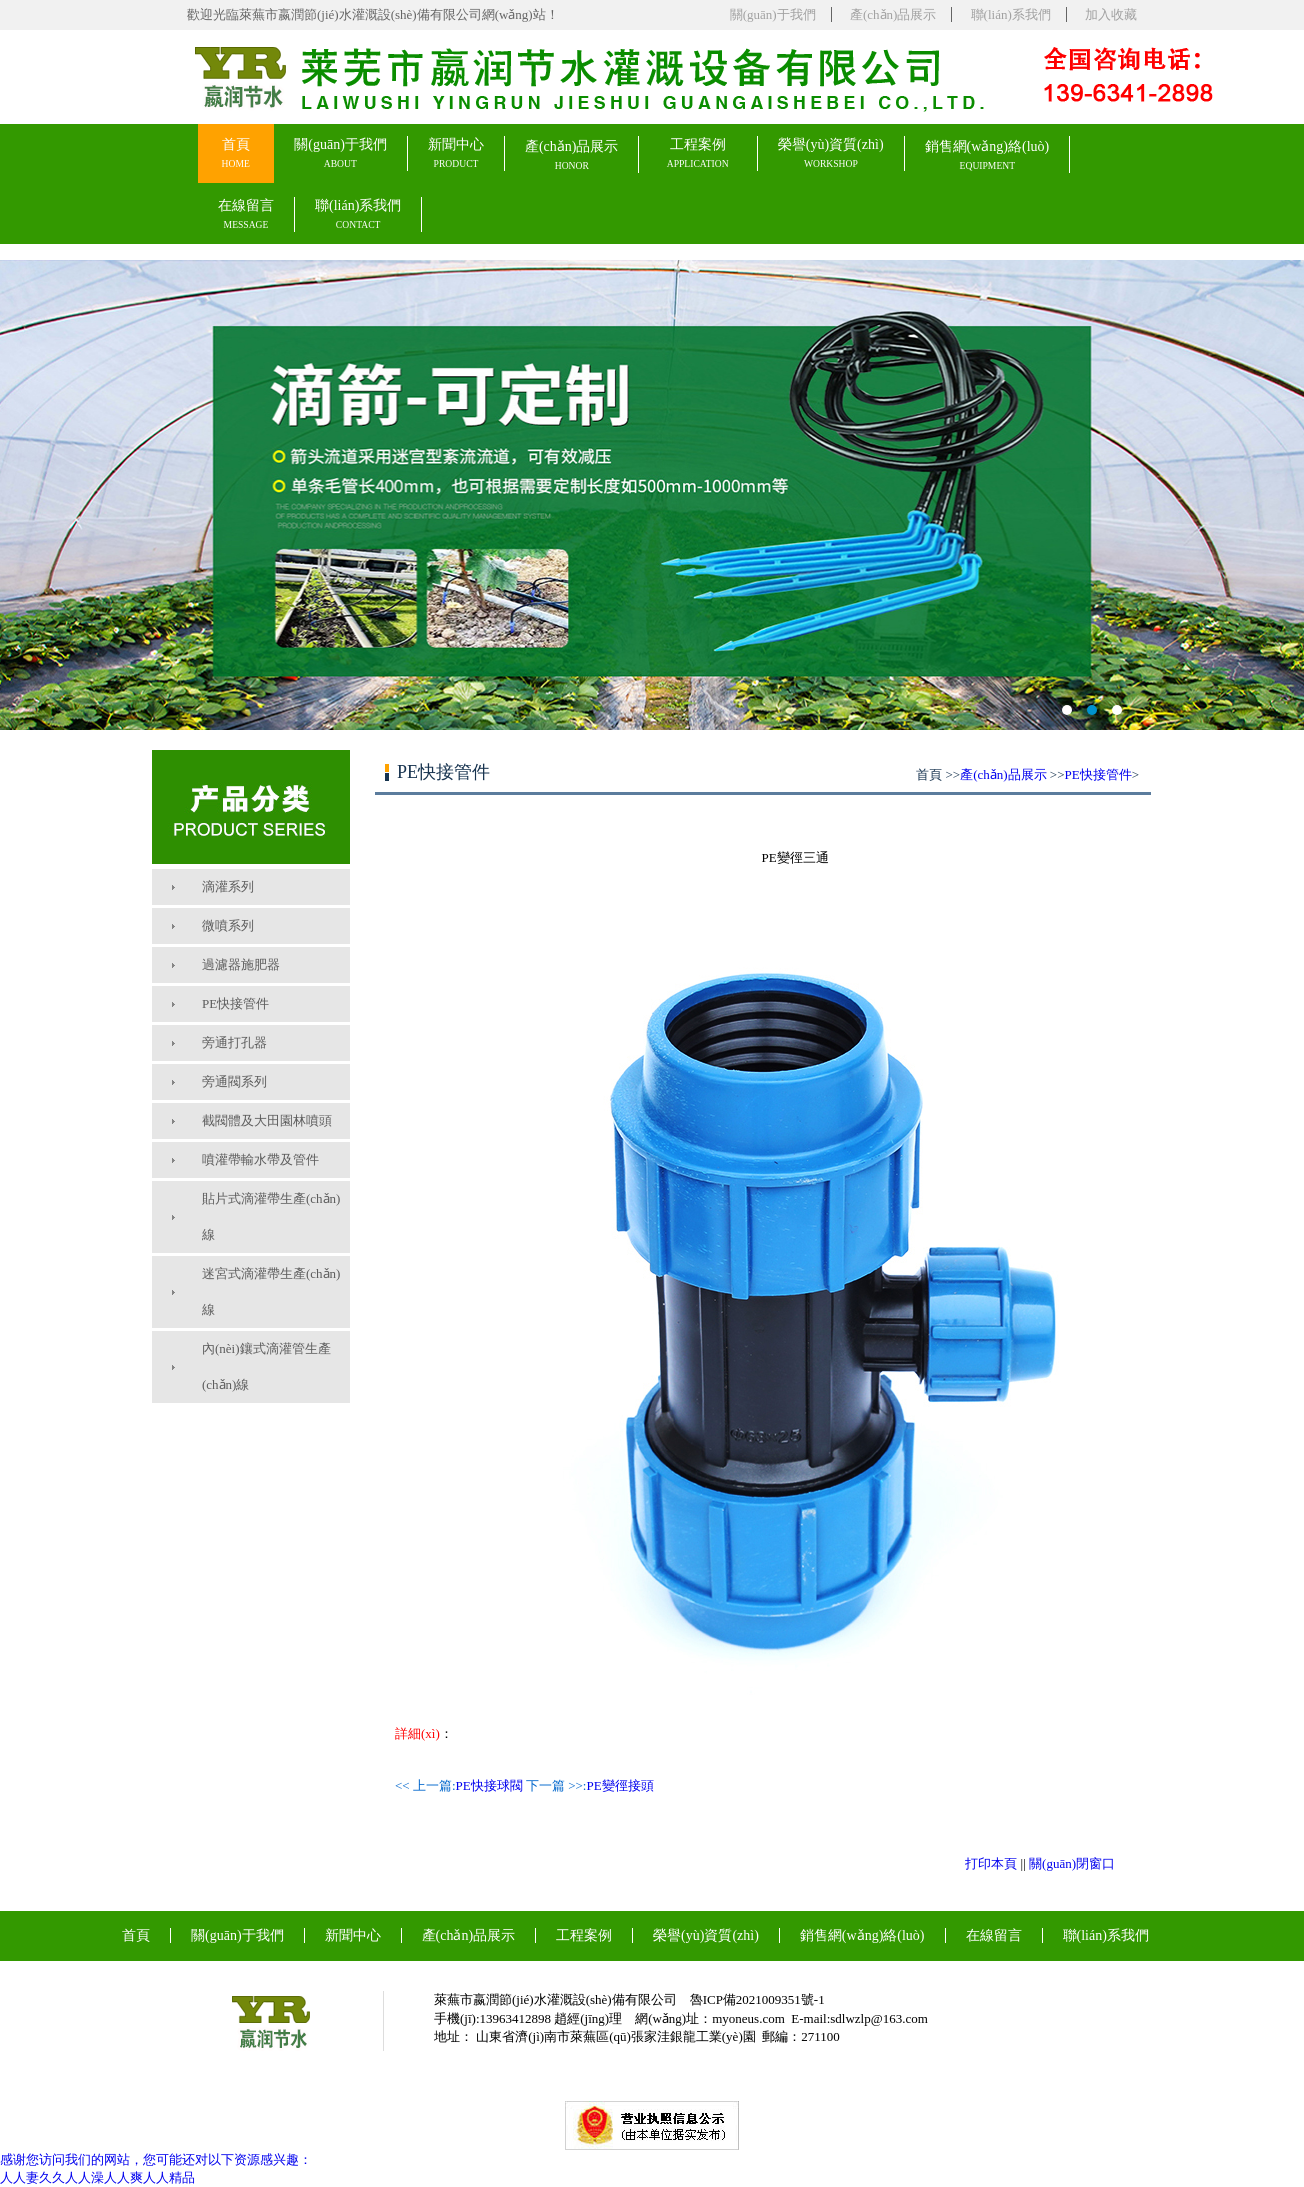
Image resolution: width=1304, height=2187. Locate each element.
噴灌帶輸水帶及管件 (260, 1159)
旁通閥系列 (234, 1081)
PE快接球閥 (489, 1785)
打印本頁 (991, 1863)
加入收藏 (1111, 14)
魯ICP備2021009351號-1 (757, 1999)
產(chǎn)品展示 (893, 14)
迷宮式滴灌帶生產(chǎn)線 (271, 1291)
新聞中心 (456, 153)
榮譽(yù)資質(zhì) (831, 153)
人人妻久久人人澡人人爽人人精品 (97, 2177)
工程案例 (698, 153)
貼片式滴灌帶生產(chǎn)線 (271, 1216)
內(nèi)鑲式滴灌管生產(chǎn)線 (266, 1366)
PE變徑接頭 (619, 1785)
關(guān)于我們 (773, 14)
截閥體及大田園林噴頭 (267, 1120)
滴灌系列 (228, 886)
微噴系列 (228, 925)
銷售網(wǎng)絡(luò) (987, 155)
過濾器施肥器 (241, 964)
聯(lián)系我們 (1011, 14)
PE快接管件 (235, 1003)
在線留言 (246, 214)
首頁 (236, 153)
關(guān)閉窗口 (1072, 1863)
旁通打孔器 (234, 1042)
